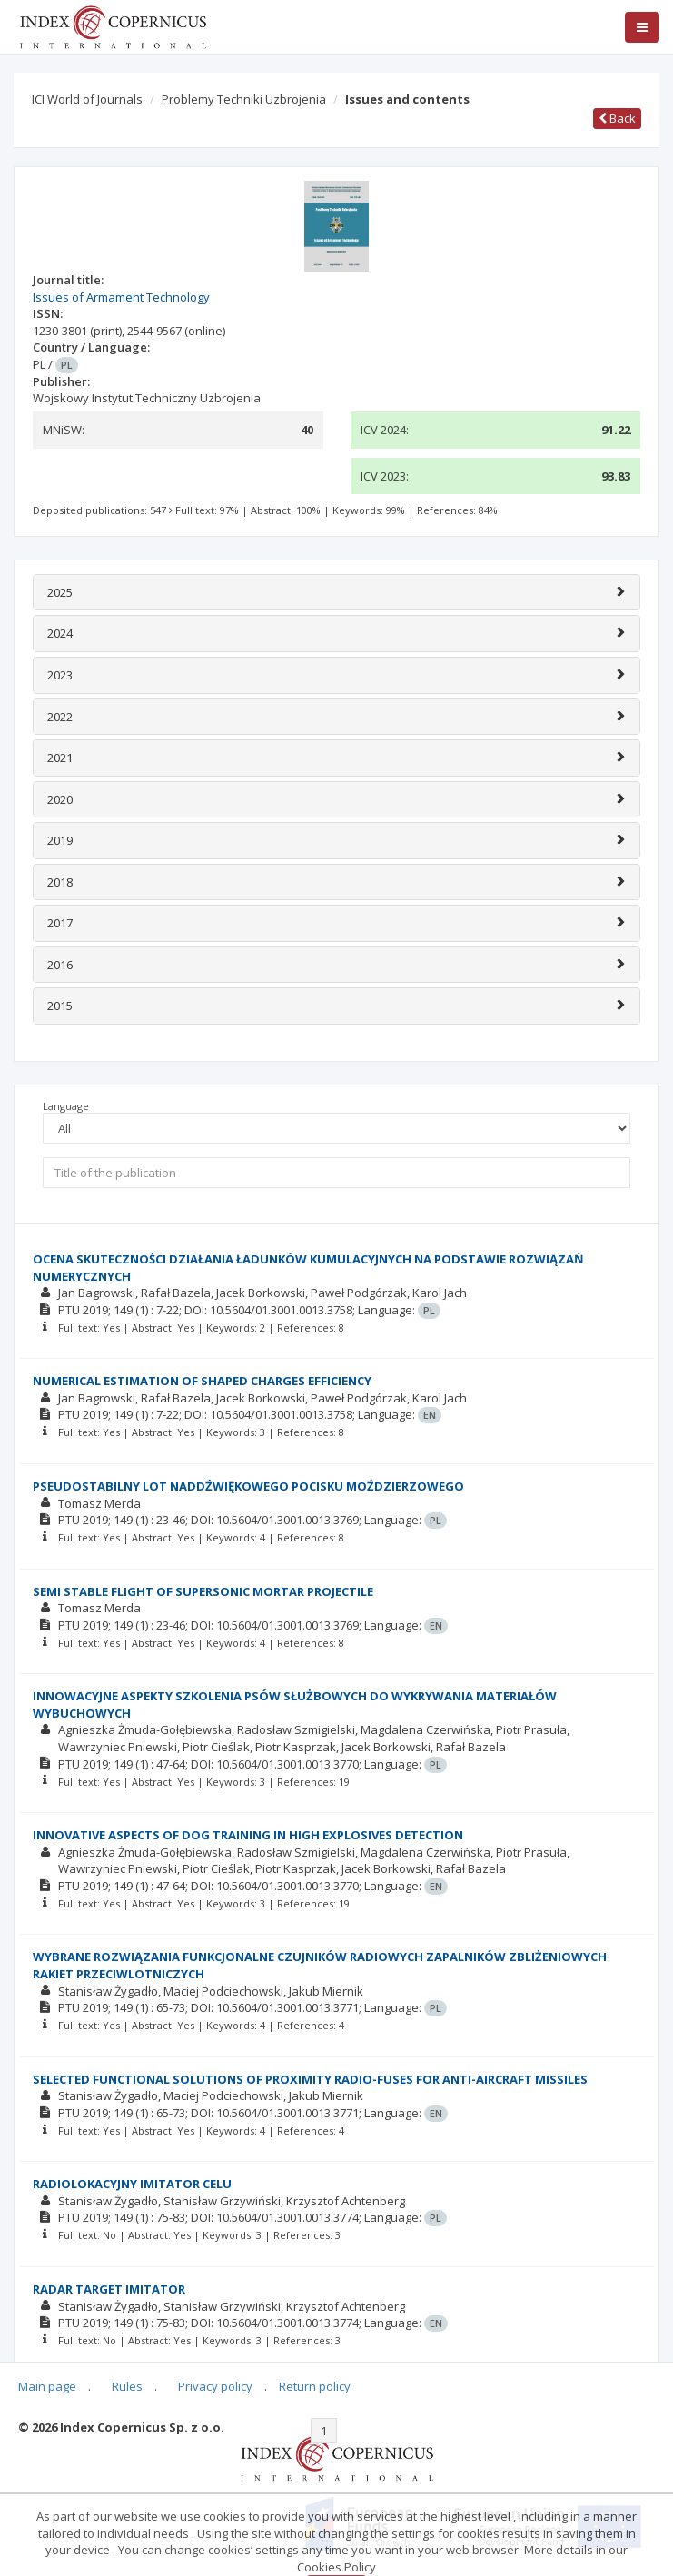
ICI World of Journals (87, 99)
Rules (127, 2386)
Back (617, 118)
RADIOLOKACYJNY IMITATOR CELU (132, 2183)
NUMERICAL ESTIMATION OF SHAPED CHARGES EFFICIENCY (202, 1380)
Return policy (315, 2386)
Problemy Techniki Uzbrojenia (244, 99)
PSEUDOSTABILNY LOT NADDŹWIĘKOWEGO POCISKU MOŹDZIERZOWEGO (248, 1486)
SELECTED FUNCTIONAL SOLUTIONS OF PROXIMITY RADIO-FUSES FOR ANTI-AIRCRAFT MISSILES (310, 2079)
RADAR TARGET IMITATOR (109, 2289)
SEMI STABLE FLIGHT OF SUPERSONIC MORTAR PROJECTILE (203, 1591)
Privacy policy (215, 2386)
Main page (47, 2386)
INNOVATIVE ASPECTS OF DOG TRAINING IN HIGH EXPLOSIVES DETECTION (248, 1835)
